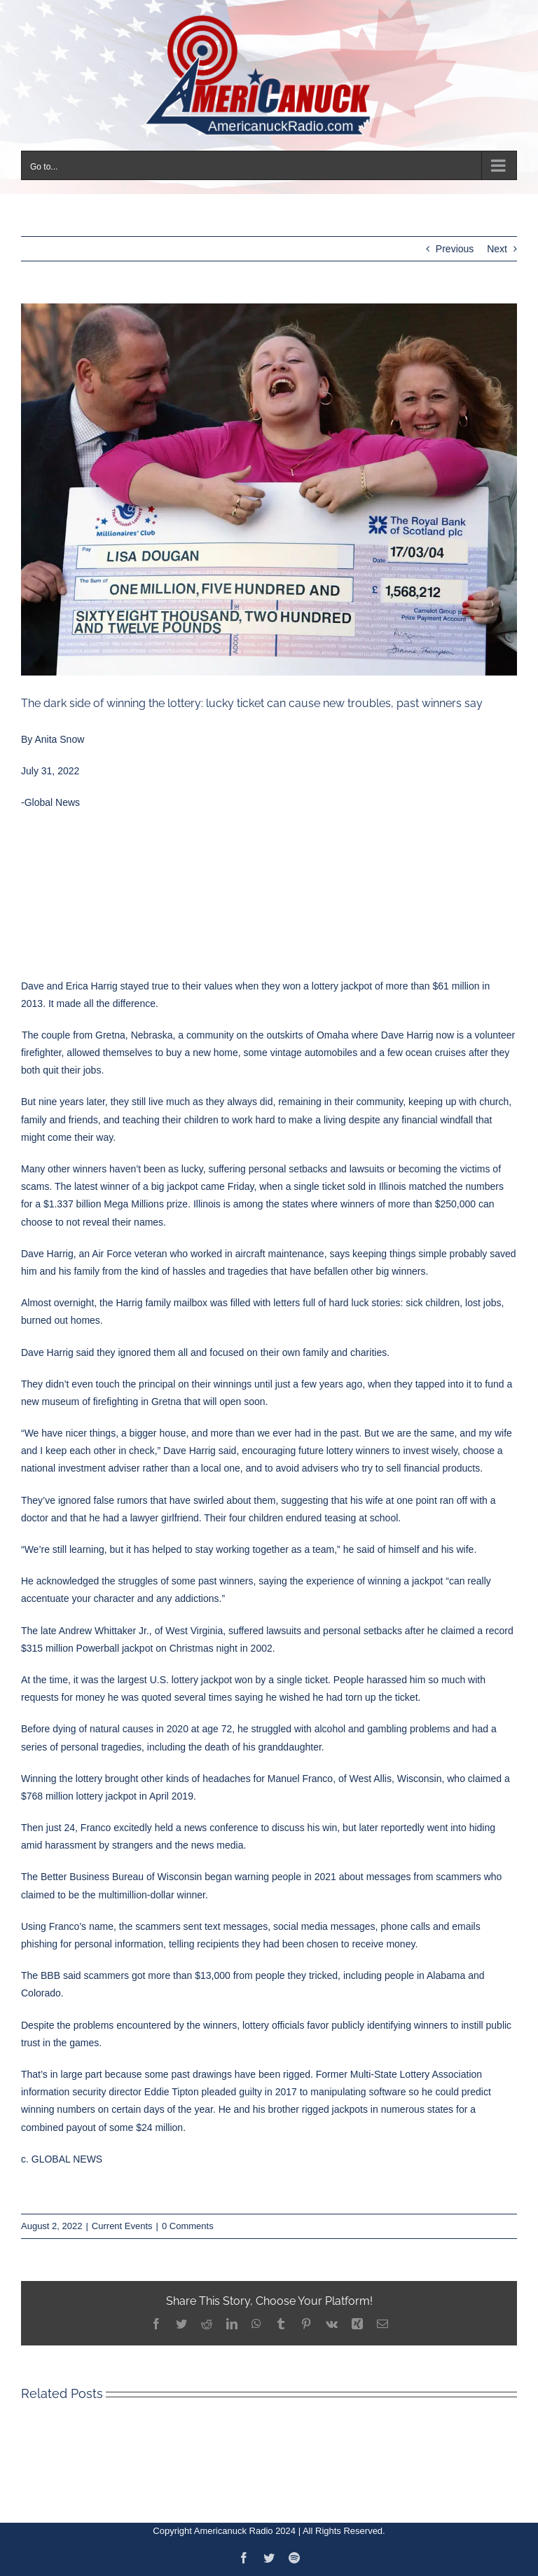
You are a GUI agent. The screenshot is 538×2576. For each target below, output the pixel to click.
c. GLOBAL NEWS (61, 2159)
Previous (455, 248)
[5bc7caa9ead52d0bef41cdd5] (269, 489)
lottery (325, 986)
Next (497, 248)
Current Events (122, 2226)
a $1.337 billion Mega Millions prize (111, 1204)
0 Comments (188, 2226)
